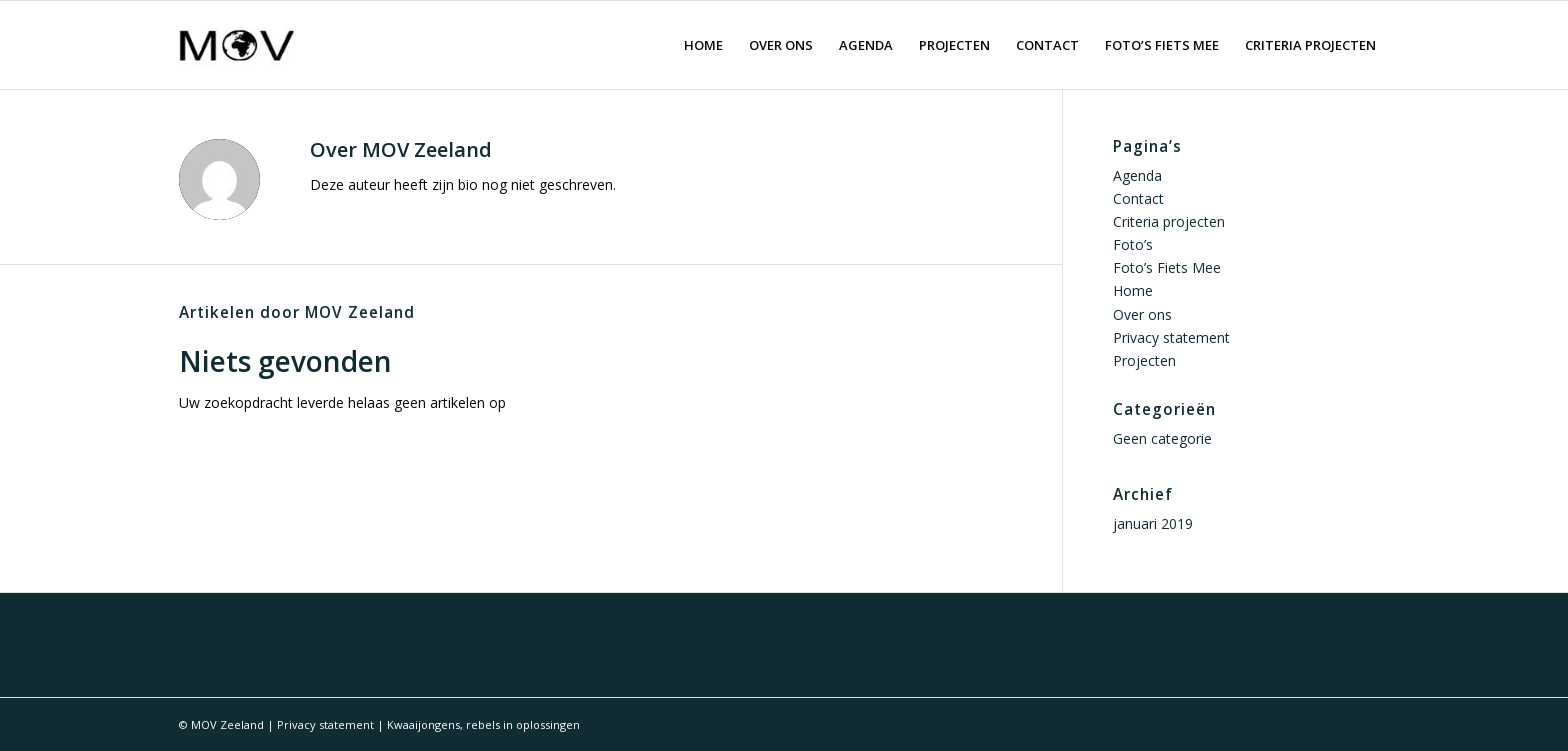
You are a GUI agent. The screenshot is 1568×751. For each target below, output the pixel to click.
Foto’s (1133, 244)
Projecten (1144, 360)
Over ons (1142, 314)
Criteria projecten (1169, 221)
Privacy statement (1171, 337)
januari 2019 (1153, 523)
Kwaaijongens (423, 724)
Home (1133, 290)
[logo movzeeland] (237, 45)
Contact (1138, 198)
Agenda (1137, 175)
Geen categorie (1162, 438)
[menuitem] (703, 45)
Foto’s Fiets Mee (1167, 267)
